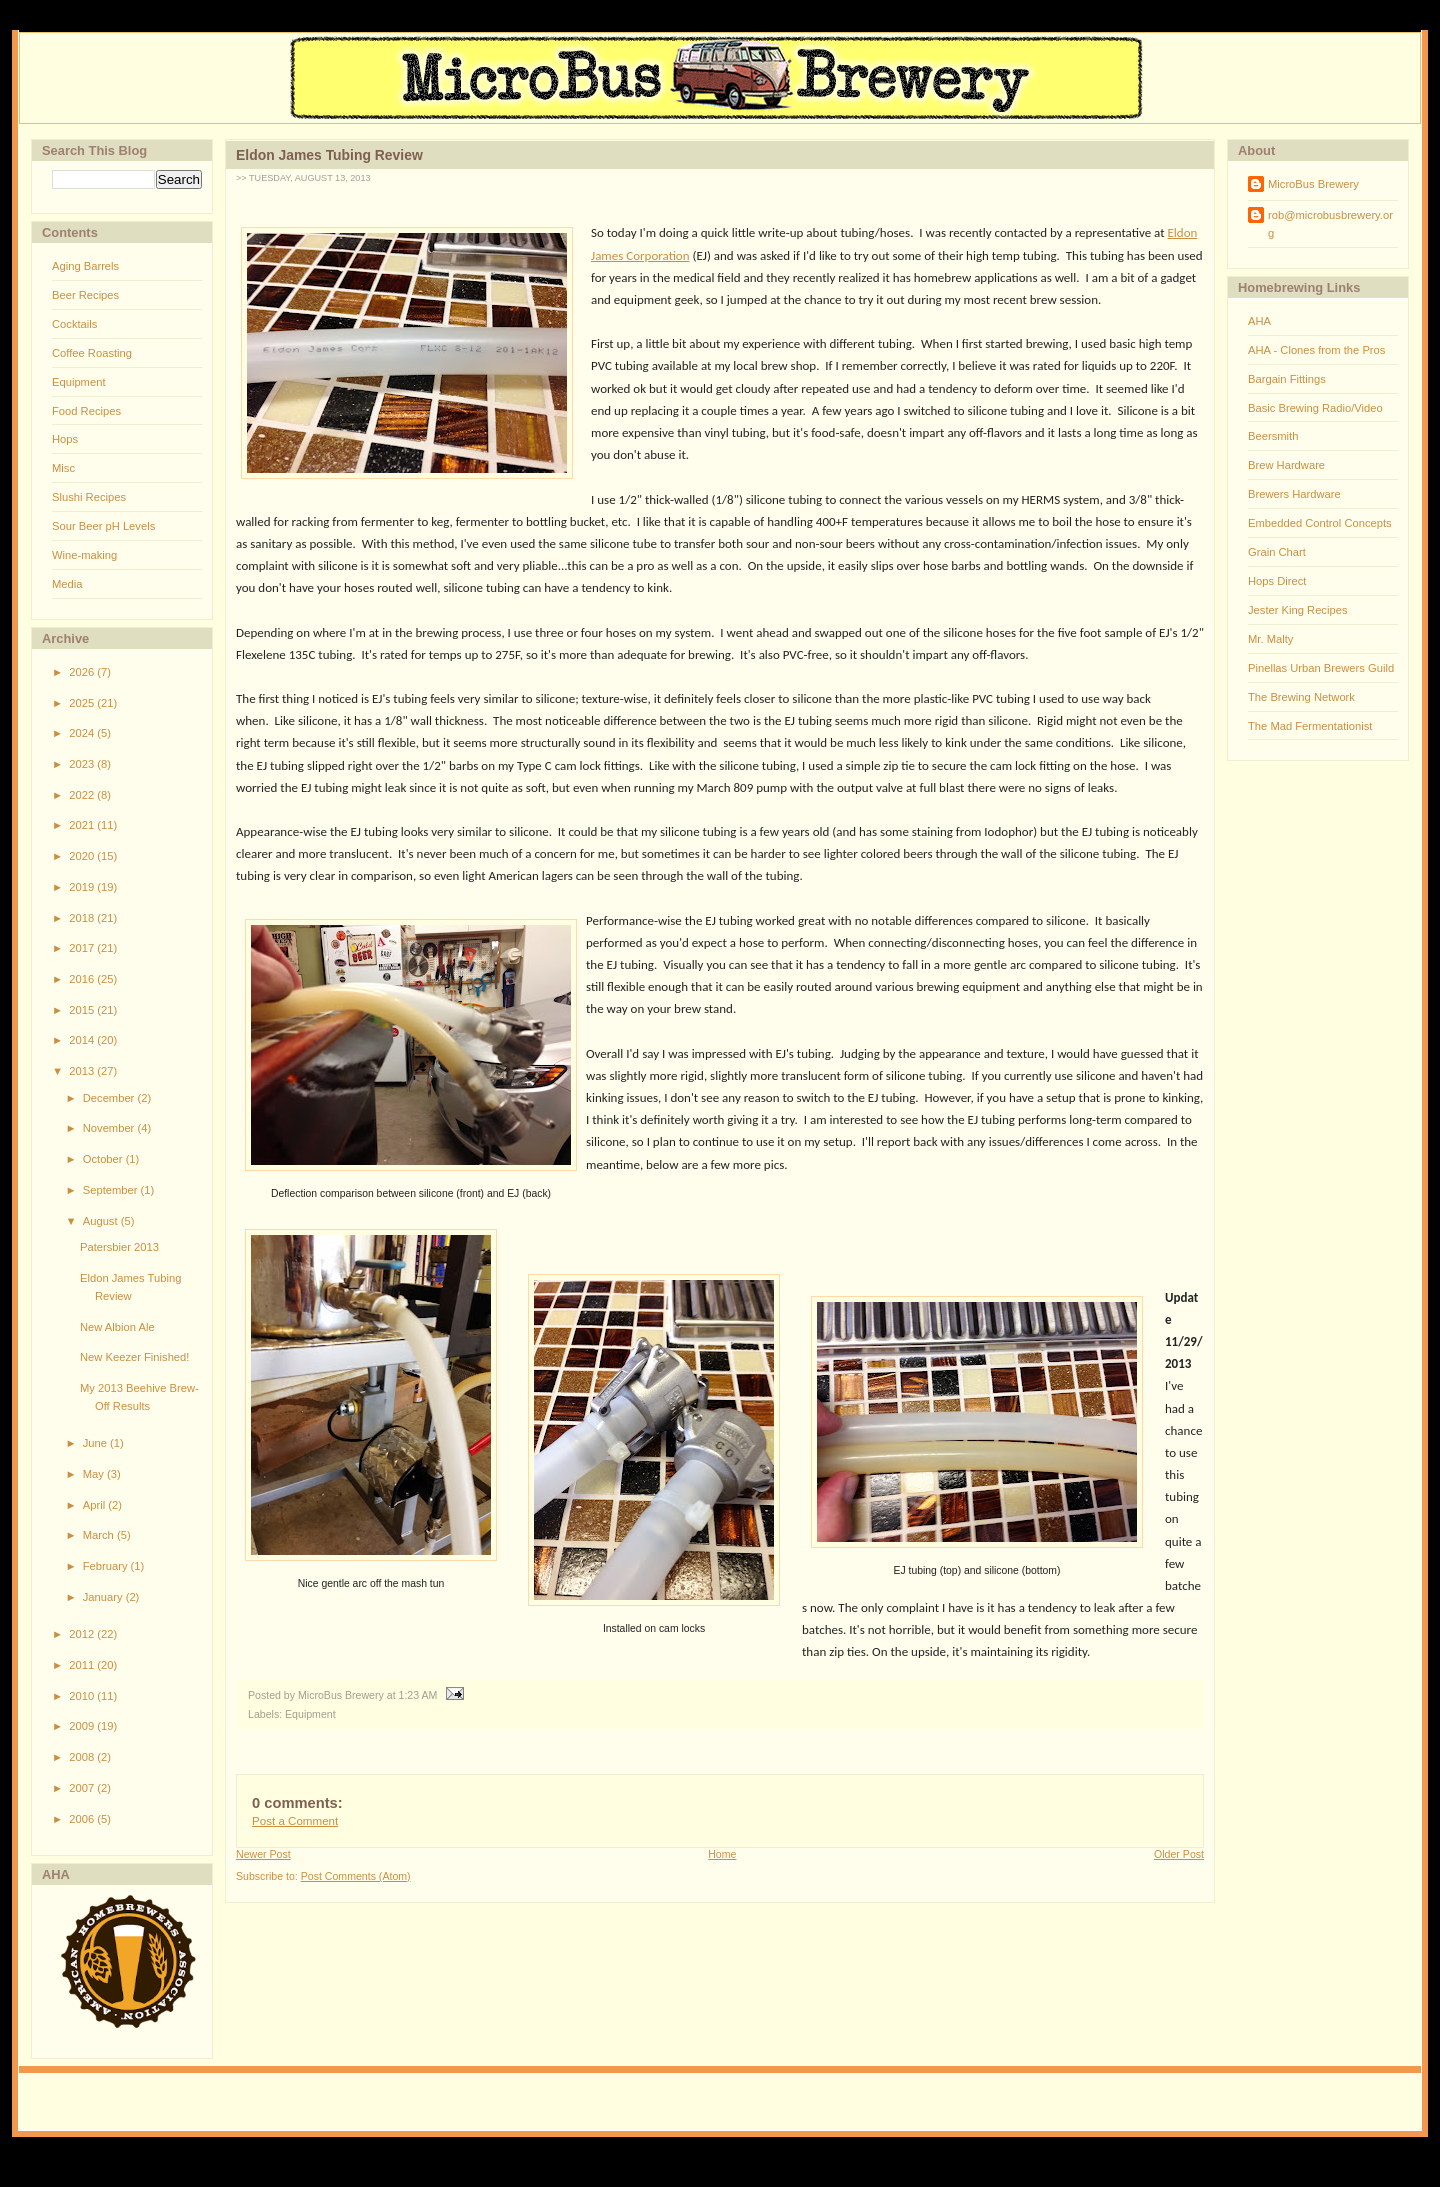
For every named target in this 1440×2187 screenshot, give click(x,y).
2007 (83, 1788)
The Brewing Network (1301, 697)
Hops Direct (1277, 581)
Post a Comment (295, 1821)
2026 (83, 672)
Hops (65, 439)
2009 (83, 1726)
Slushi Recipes (89, 497)
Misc (63, 468)
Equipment (79, 382)
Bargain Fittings (1287, 379)
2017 (83, 948)
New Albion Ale (117, 1327)
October (104, 1159)
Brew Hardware (1286, 465)
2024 (83, 733)
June (96, 1443)
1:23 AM (418, 1695)
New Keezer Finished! (134, 1357)
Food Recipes (86, 411)
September (112, 1190)
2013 (83, 1071)
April (96, 1505)
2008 (83, 1757)
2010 (83, 1696)
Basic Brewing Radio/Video (1315, 408)
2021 (83, 825)
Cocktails (74, 324)
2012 (83, 1634)
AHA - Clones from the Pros (1316, 350)
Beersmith (1273, 436)
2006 (83, 1819)
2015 (83, 1010)
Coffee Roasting (92, 353)
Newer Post (263, 1854)
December (110, 1098)
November (110, 1128)
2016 (83, 979)
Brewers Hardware (1294, 494)
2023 (83, 764)
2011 (83, 1665)
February (107, 1566)
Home (722, 1854)
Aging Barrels (85, 266)
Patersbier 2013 (119, 1247)
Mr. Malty (1270, 639)
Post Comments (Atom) (356, 1876)
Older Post (1179, 1854)
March (100, 1535)
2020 (83, 856)
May (95, 1474)
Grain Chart (1277, 552)
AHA (1259, 321)
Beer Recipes (85, 295)
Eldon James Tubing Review (329, 155)
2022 (83, 795)
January (104, 1597)
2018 (83, 918)
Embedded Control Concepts (1320, 523)
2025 (83, 703)
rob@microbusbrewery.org (1330, 224)
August (102, 1221)
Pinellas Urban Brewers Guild (1321, 668)
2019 (83, 887)
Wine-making (84, 555)
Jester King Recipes (1298, 610)
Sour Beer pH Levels (103, 526)
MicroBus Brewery (1313, 184)
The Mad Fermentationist (1310, 726)
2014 (83, 1040)
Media (67, 584)
